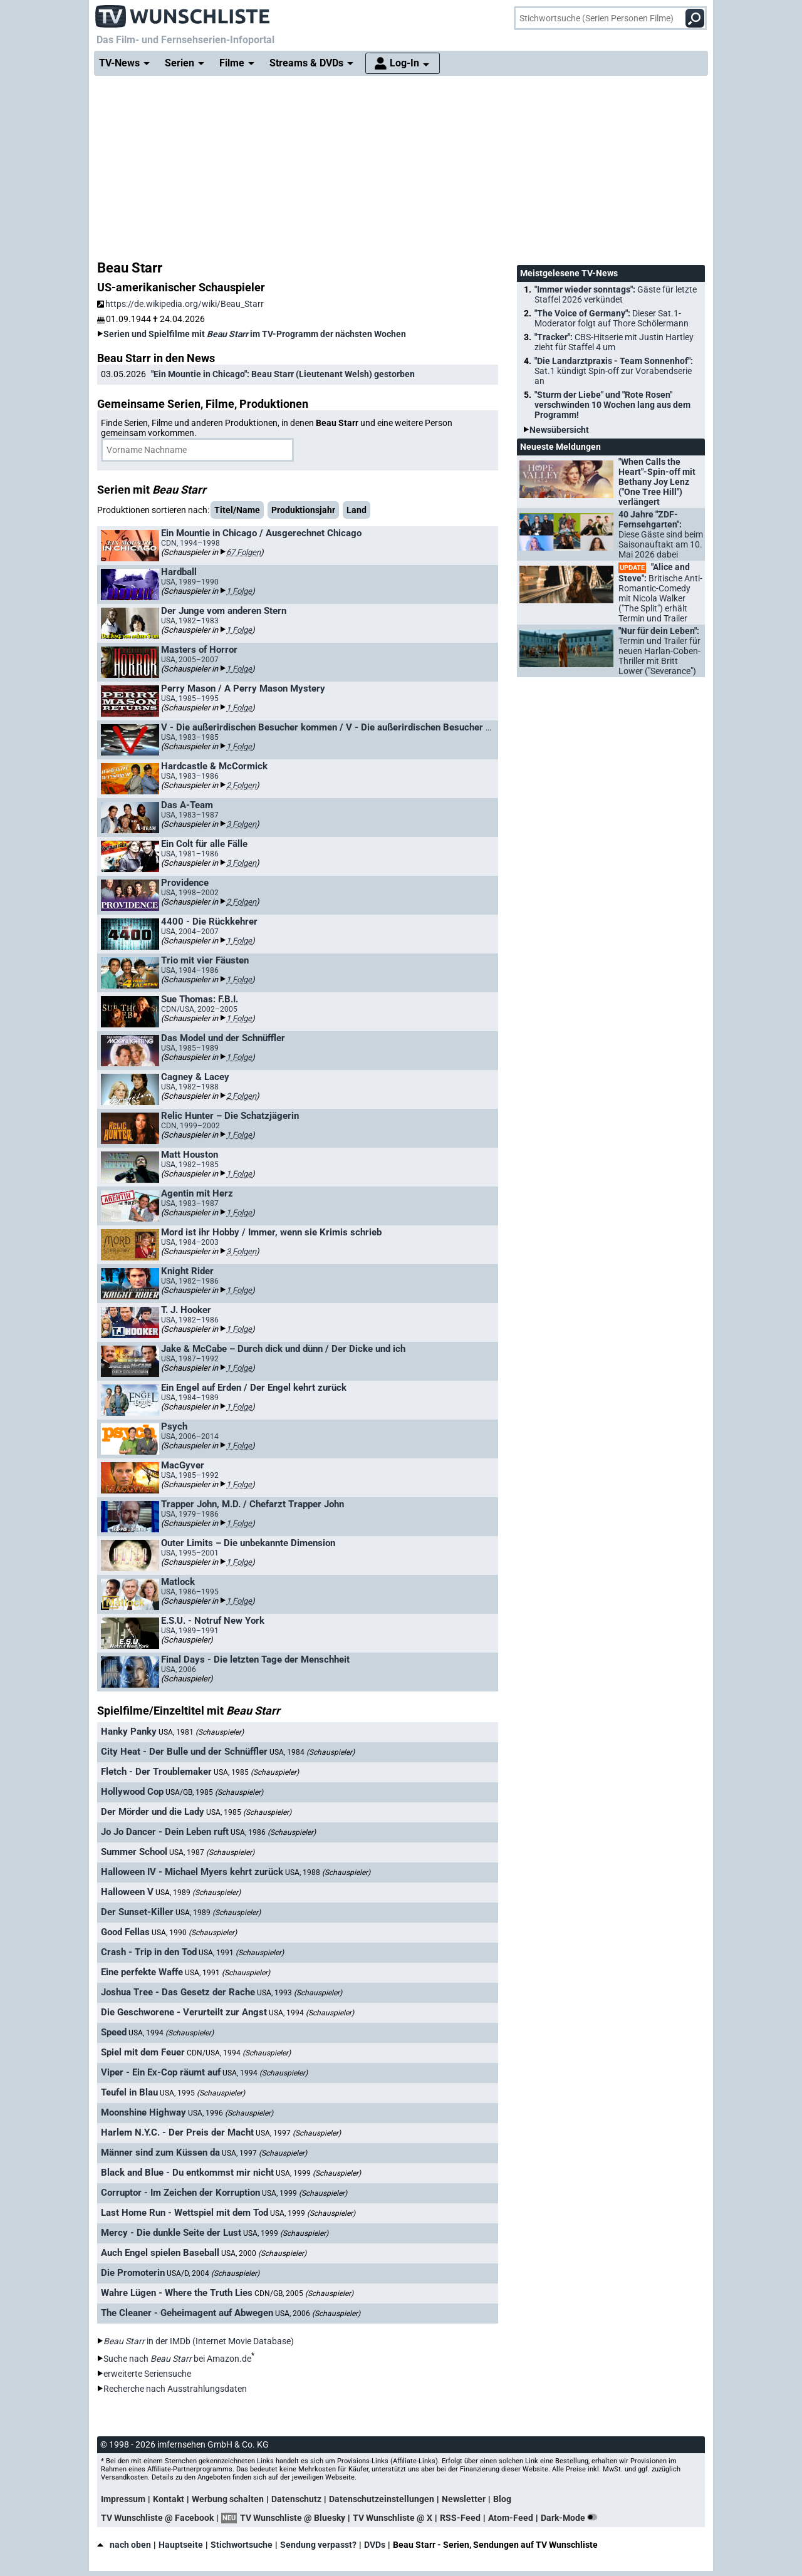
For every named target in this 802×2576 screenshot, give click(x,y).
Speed (114, 2032)
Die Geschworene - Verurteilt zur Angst (184, 2012)
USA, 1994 (311, 2012)
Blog (502, 2499)
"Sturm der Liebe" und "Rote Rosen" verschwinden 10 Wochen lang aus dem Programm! (612, 405)
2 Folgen (241, 785)
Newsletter (464, 2499)
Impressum (123, 2499)
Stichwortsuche (242, 2545)
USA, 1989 (198, 1892)
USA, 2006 (317, 2313)
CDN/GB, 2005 (303, 2293)
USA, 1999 (318, 2173)
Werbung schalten (228, 2499)
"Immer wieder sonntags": (615, 294)
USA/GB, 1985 (214, 1792)
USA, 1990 (194, 1932)
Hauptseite (181, 2545)
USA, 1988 (327, 1872)
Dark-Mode (571, 2518)
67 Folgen (243, 552)
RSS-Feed (460, 2518)
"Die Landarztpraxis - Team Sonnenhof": (613, 371)
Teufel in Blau (129, 2092)
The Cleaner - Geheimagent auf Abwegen (187, 2313)
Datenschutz (296, 2499)
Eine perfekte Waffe (142, 1972)
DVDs (374, 2545)
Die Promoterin (133, 2272)
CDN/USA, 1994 (239, 2053)
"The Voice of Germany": (611, 318)
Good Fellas (125, 1932)
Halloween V (127, 1892)
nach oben (124, 2545)
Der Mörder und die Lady (152, 1811)
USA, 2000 (263, 2253)
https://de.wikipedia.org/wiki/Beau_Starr (180, 304)
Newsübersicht (559, 430)
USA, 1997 (298, 2133)
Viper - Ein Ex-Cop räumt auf (161, 2072)
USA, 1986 (273, 1832)
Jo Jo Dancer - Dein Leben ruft (165, 1831)
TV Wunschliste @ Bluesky (292, 2518)
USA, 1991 (241, 1952)
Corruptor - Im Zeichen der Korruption (180, 2192)
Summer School (134, 1851)
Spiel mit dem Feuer (143, 2052)
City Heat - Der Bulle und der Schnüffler (184, 1751)
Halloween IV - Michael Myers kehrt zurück (192, 1871)
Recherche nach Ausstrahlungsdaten (175, 2389)
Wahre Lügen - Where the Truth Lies (177, 2292)
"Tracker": (614, 342)
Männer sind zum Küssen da (160, 2152)
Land (356, 510)
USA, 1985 (256, 1772)
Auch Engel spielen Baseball (160, 2252)
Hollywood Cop (132, 1791)
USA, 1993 (299, 1992)
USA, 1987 (211, 1852)
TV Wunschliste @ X (392, 2518)
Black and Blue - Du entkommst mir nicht (187, 2172)
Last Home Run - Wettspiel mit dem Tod (184, 2212)
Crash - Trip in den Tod (149, 1952)
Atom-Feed (510, 2518)
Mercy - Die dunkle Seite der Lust (171, 2232)
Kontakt (168, 2499)
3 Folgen (241, 824)
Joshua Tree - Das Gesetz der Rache (178, 1992)
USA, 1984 (312, 1752)
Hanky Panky (129, 1731)
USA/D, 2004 (213, 2273)
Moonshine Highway (143, 2112)
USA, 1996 (230, 2113)
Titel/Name (237, 510)
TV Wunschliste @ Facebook (157, 2518)
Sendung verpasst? (318, 2545)
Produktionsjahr (303, 510)
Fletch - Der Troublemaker (156, 1771)
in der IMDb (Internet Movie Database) (198, 2341)
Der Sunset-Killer (137, 1912)
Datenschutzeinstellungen (381, 2499)
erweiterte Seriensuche (147, 2374)
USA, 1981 (201, 1732)
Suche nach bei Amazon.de (177, 2359)
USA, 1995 (202, 2093)
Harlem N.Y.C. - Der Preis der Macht (177, 2132)
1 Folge (239, 591)
